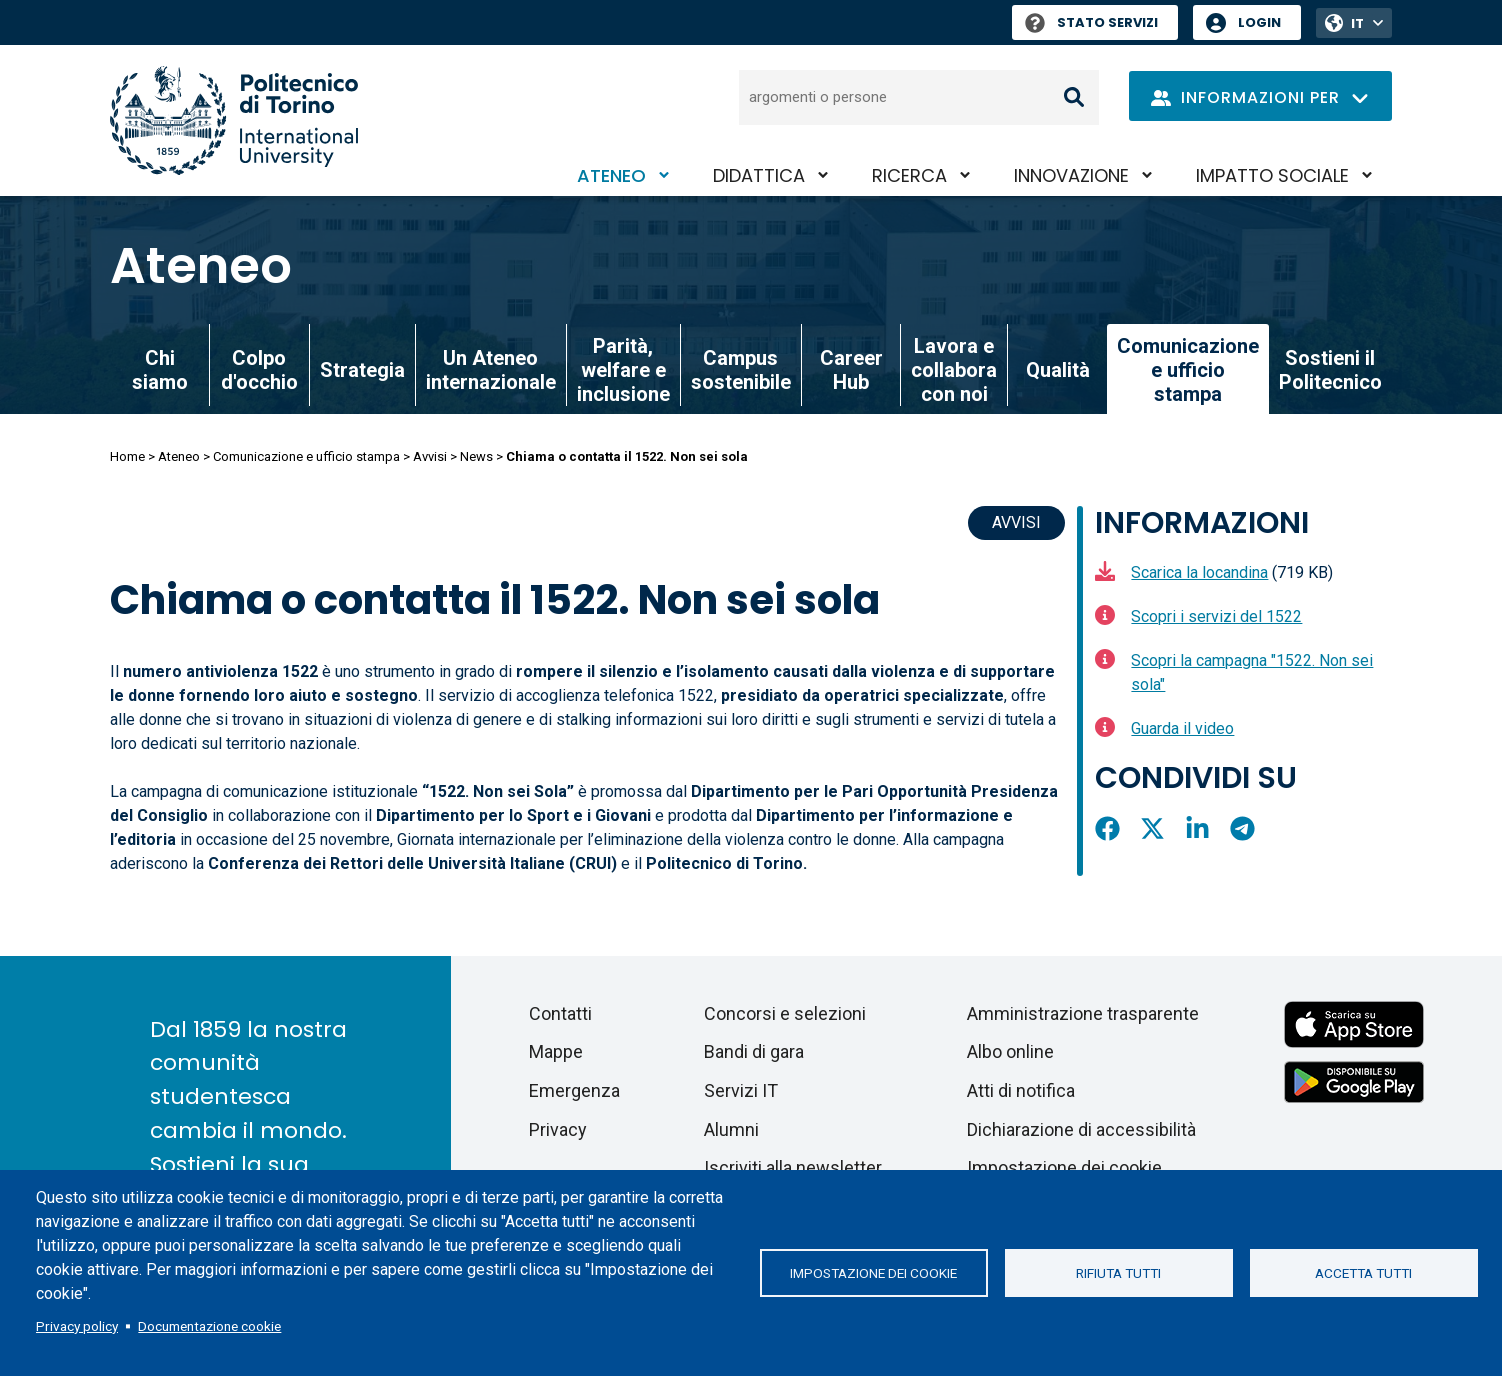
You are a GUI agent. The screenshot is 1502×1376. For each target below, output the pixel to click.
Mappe (556, 1051)
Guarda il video (1182, 728)
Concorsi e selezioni (785, 1013)
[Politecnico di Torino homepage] (234, 120)
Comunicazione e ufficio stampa (306, 456)
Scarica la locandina (1199, 572)
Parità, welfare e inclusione (623, 370)
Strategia (362, 370)
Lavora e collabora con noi (954, 370)
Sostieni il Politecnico (1330, 370)
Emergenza (574, 1090)
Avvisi (430, 456)
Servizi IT (741, 1090)
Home (127, 456)
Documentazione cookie (209, 1326)
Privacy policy (77, 1326)
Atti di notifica (1021, 1090)
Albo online (1010, 1051)
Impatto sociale (1272, 175)
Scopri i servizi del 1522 (1216, 616)
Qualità (1058, 370)
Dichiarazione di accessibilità (1081, 1129)
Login (1259, 22)
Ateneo (611, 175)
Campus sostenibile (741, 370)
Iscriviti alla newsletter (793, 1167)
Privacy (558, 1129)
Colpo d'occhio (259, 370)
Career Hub (851, 370)
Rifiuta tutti (1118, 1273)
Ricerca (909, 175)
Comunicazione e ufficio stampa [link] (1188, 370)
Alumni (731, 1129)
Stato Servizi (1091, 22)
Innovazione (1071, 175)
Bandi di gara (754, 1051)
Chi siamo (160, 370)
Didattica (759, 175)
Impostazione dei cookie (873, 1273)
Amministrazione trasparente (1083, 1013)
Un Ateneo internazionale (491, 370)
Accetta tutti (1363, 1273)
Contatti (560, 1013)
